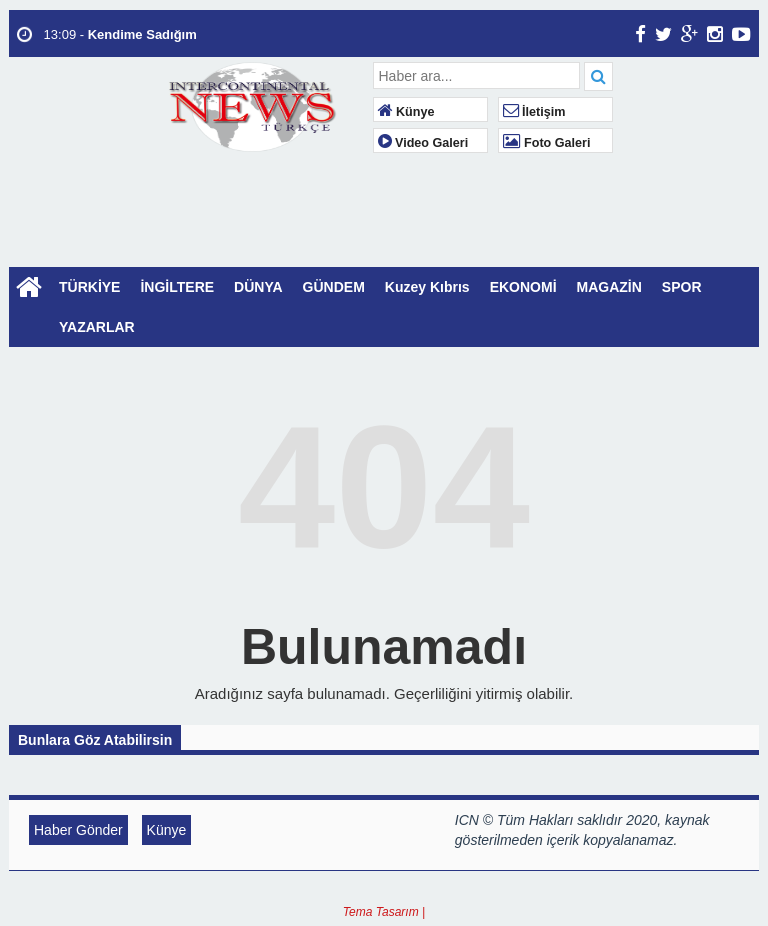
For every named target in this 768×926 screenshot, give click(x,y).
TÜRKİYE (89, 287)
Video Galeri (423, 143)
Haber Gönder (78, 830)
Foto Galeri (547, 143)
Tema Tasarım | (384, 912)
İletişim (534, 112)
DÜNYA (258, 287)
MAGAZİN (609, 287)
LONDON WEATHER (384, 237)
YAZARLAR (97, 327)
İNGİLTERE (177, 287)
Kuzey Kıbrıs (427, 287)
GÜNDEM (334, 287)
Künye (406, 112)
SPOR (682, 287)
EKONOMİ (523, 287)
